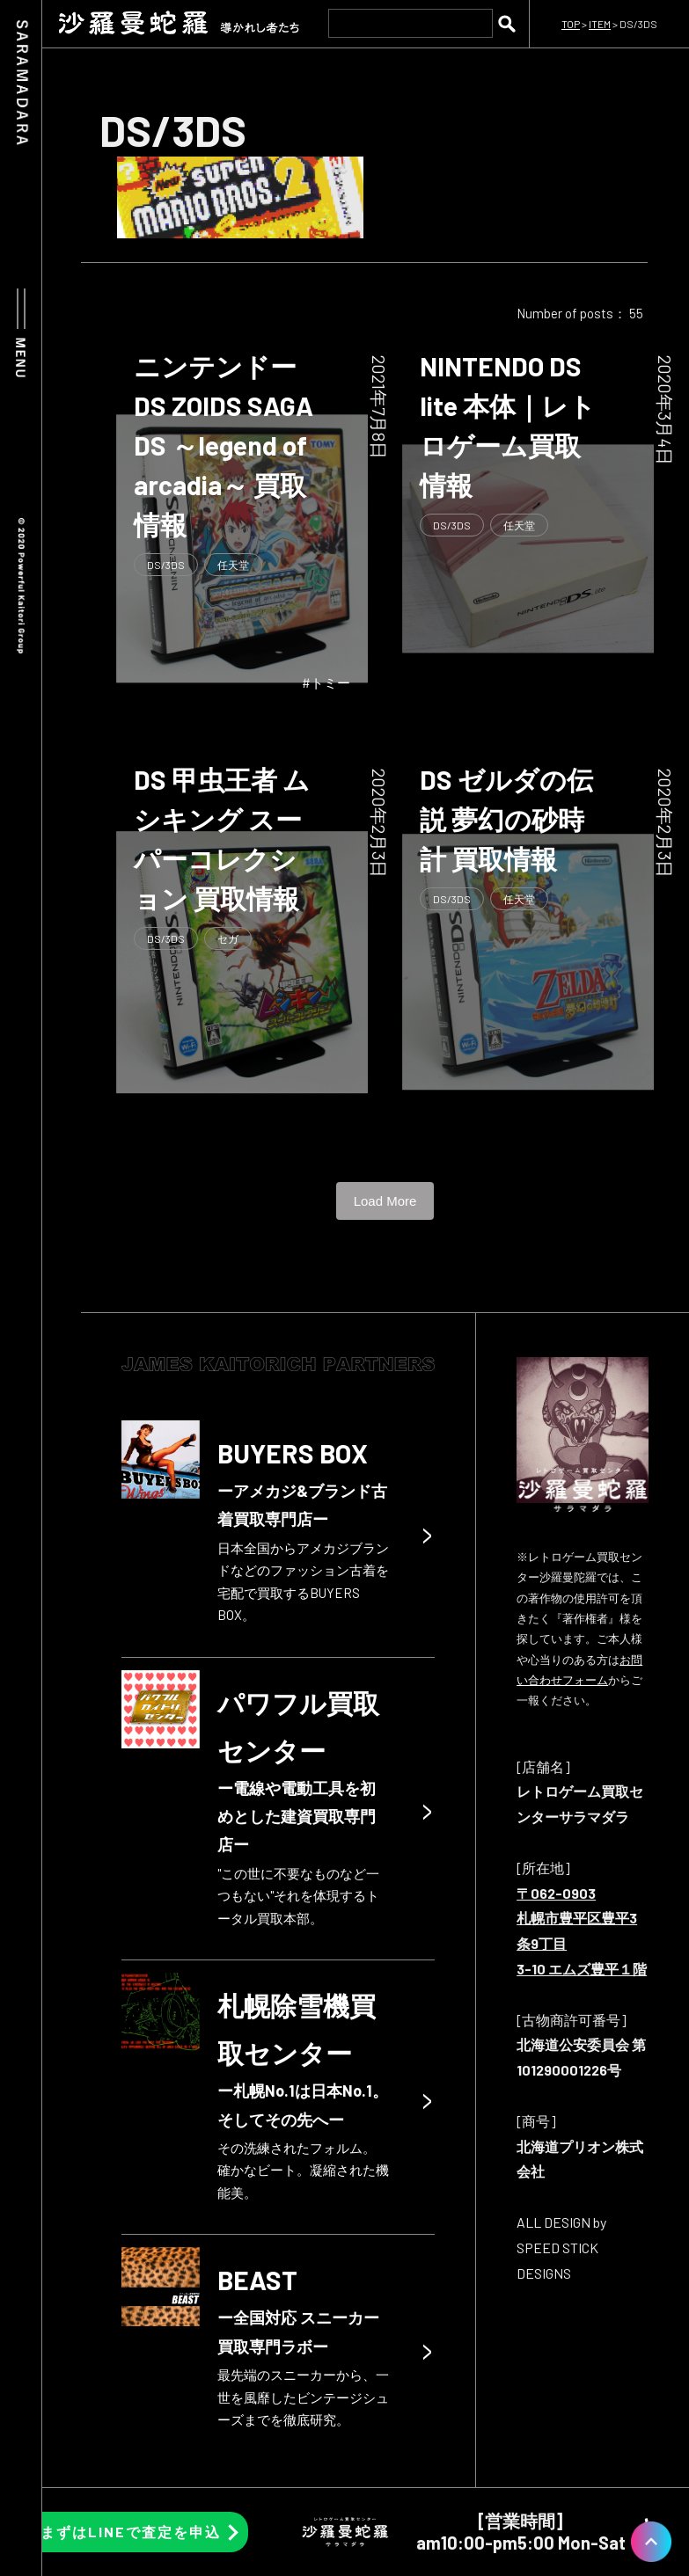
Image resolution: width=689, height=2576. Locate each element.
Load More (385, 1200)
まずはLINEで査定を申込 (130, 2531)
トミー (330, 682)
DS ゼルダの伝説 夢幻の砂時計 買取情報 (506, 818)
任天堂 (233, 564)
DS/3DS (166, 564)
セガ (227, 938)
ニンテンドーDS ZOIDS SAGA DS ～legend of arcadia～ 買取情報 (223, 445)
